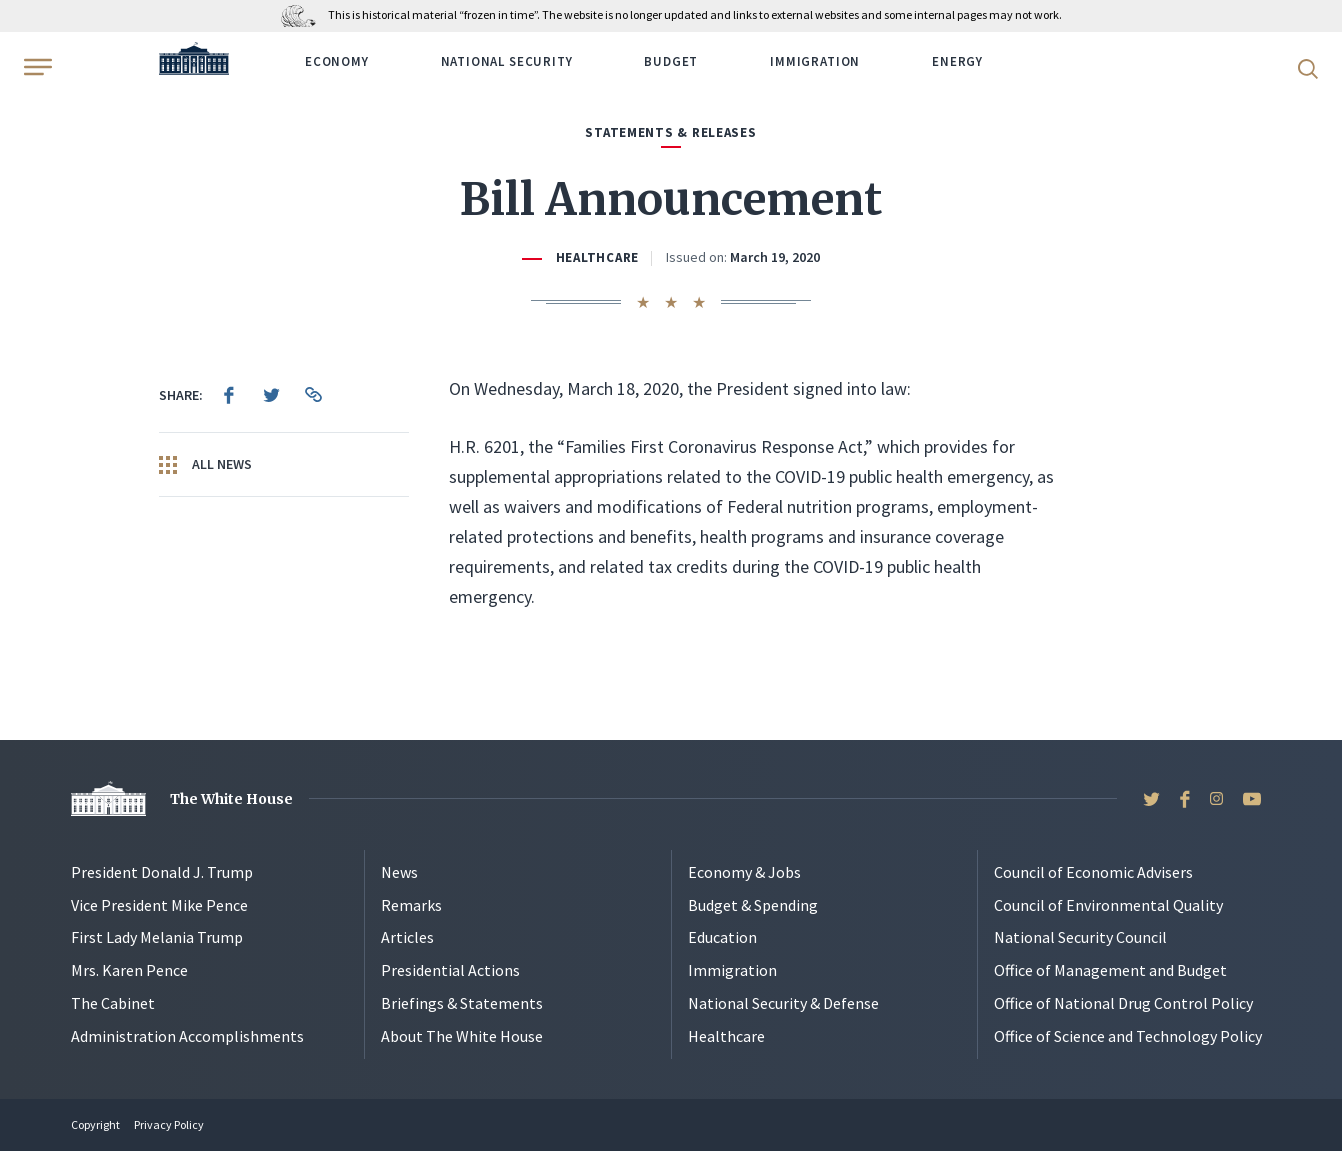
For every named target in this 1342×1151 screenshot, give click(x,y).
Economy (337, 61)
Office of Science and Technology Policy (1128, 1036)
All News (205, 465)
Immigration (815, 61)
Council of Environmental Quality (1108, 905)
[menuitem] (229, 395)
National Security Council (1080, 937)
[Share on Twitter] (271, 395)
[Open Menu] (36, 67)
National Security (507, 61)
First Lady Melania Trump (157, 937)
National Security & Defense (783, 1003)
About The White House (462, 1036)
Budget (671, 61)
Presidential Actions (450, 970)
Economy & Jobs (744, 872)
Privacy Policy (169, 1124)
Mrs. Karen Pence (129, 970)
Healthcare (597, 257)
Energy (957, 61)
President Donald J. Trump (162, 872)
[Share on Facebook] (229, 395)
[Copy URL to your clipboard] (313, 395)
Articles (407, 937)
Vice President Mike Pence (159, 905)
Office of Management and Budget (1110, 970)
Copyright (95, 1124)
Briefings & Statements (462, 1003)
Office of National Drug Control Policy (1123, 1003)
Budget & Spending (753, 905)
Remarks (411, 905)
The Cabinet (113, 1003)
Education (722, 937)
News (399, 872)
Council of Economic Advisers (1093, 872)
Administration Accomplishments (187, 1036)
